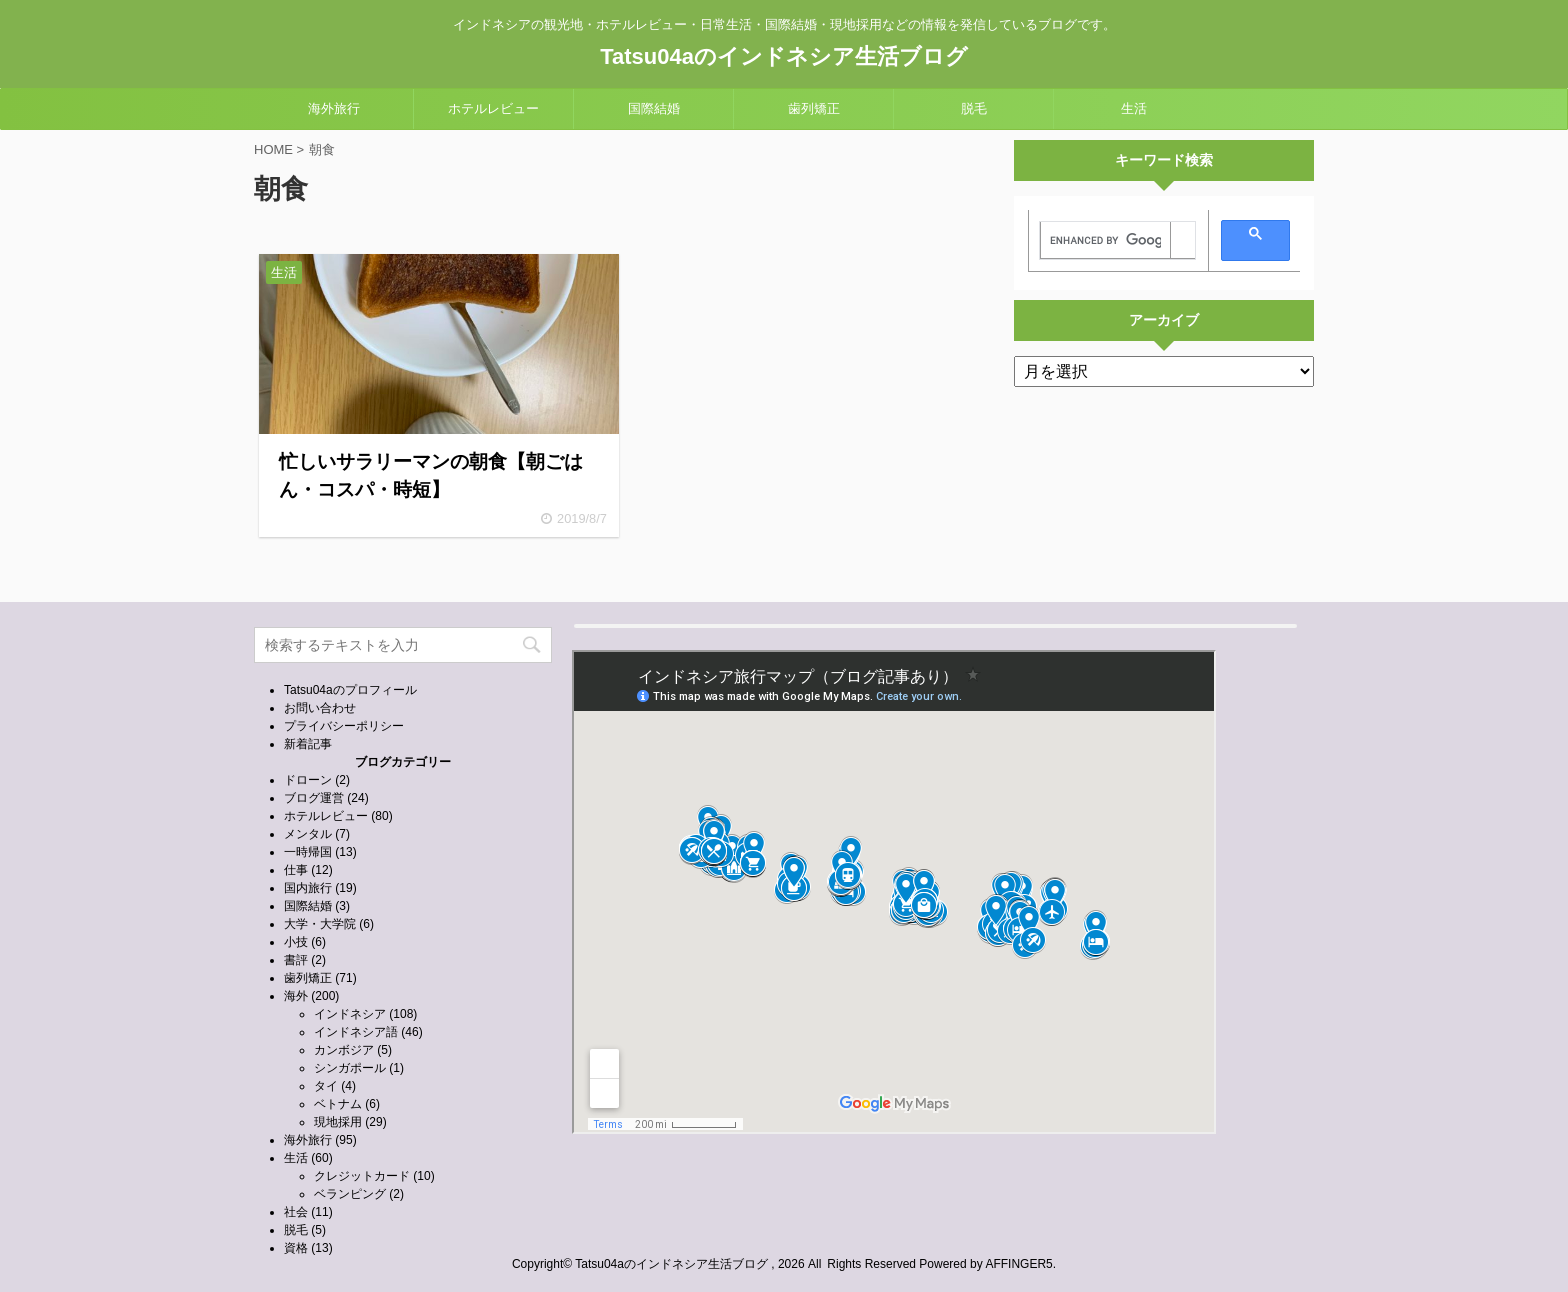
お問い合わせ (320, 708)
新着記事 (308, 744)
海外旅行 (334, 108)
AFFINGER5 (1018, 1264)
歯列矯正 (814, 108)
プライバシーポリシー (344, 726)
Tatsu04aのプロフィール (350, 690)
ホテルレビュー (493, 108)
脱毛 (974, 108)
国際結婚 (654, 108)
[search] (1105, 241)
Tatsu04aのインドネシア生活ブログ (784, 56)
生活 (1134, 108)
